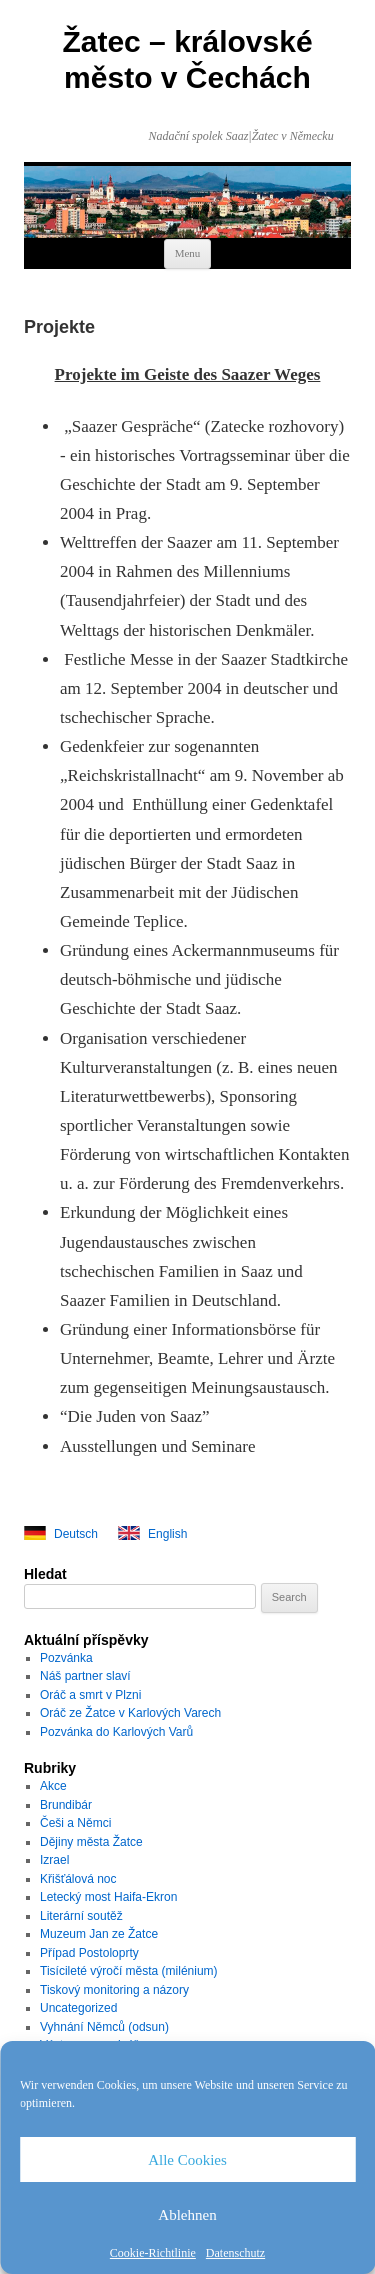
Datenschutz (235, 2253)
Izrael (54, 1860)
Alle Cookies (187, 2160)
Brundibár (66, 1805)
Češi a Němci (75, 1823)
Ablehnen (187, 2215)
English (167, 1534)
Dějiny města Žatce (91, 1842)
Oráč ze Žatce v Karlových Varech (130, 1713)
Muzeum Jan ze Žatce (99, 1934)
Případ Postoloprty (89, 1953)
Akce (53, 1786)
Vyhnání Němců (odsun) (104, 2027)
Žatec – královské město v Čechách (187, 59)
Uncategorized (78, 2008)
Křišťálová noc (78, 1879)
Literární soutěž (81, 1916)
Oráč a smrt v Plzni (90, 1695)
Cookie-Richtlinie (153, 2253)
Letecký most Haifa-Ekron (108, 1897)
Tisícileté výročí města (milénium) (129, 1971)
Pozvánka (66, 1658)
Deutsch (76, 1534)
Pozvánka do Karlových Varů (116, 1732)
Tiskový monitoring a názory (114, 1990)
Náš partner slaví (85, 1676)
